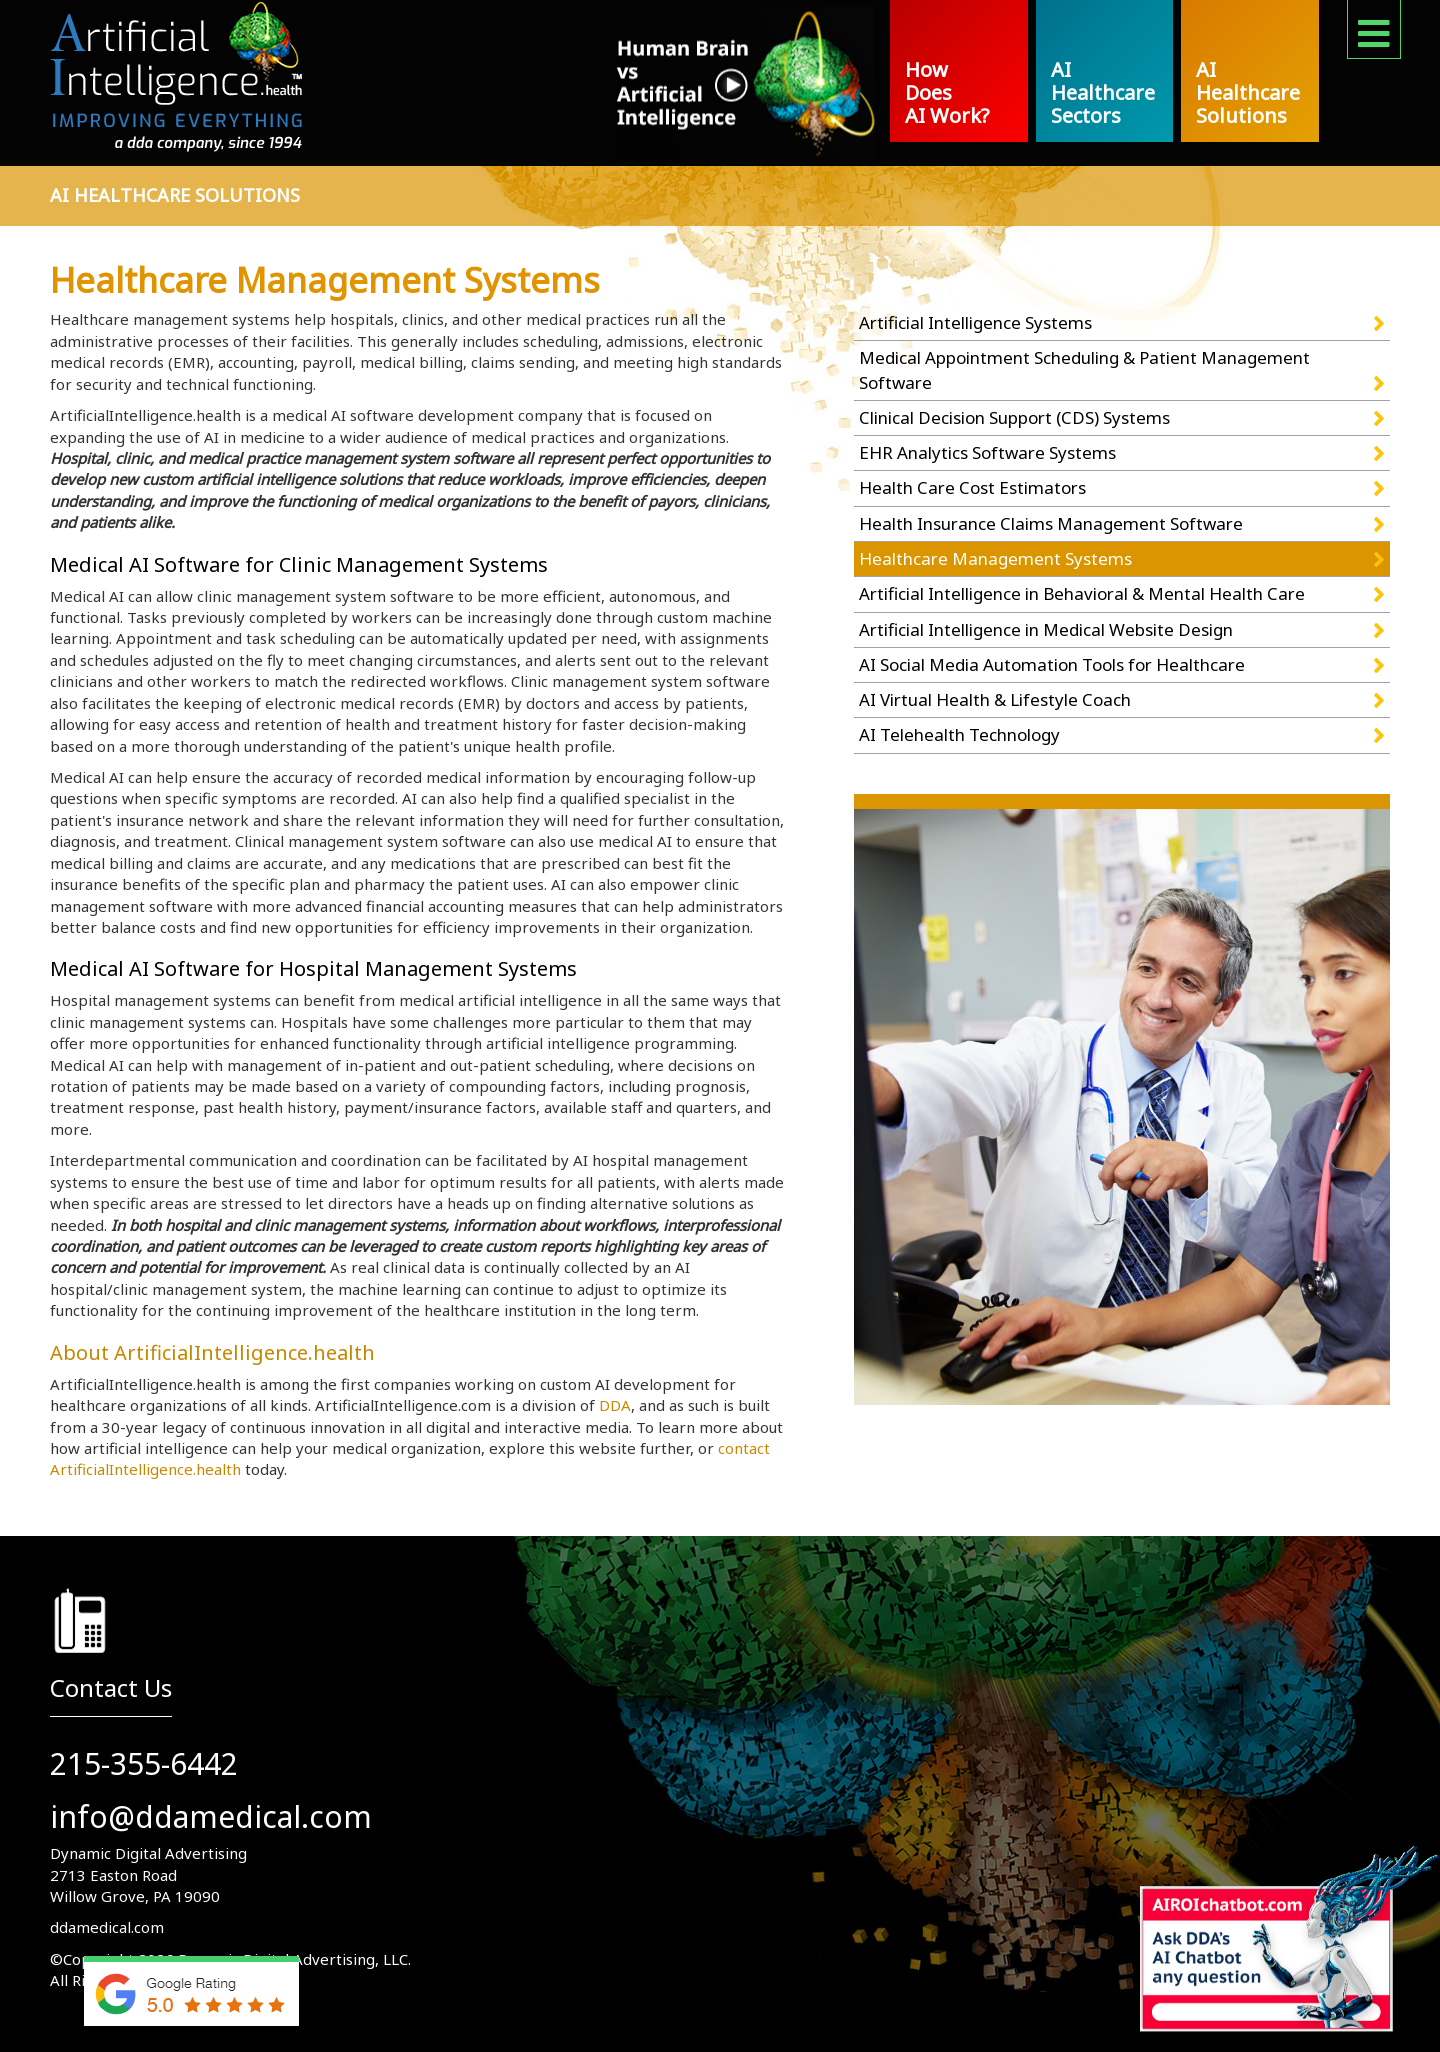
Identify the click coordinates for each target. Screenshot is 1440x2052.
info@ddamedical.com (211, 1816)
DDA (615, 1405)
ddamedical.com (107, 1927)
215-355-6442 (144, 1763)
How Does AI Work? (947, 92)
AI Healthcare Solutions (1248, 92)
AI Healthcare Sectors (1103, 92)
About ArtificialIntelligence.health (212, 1352)
